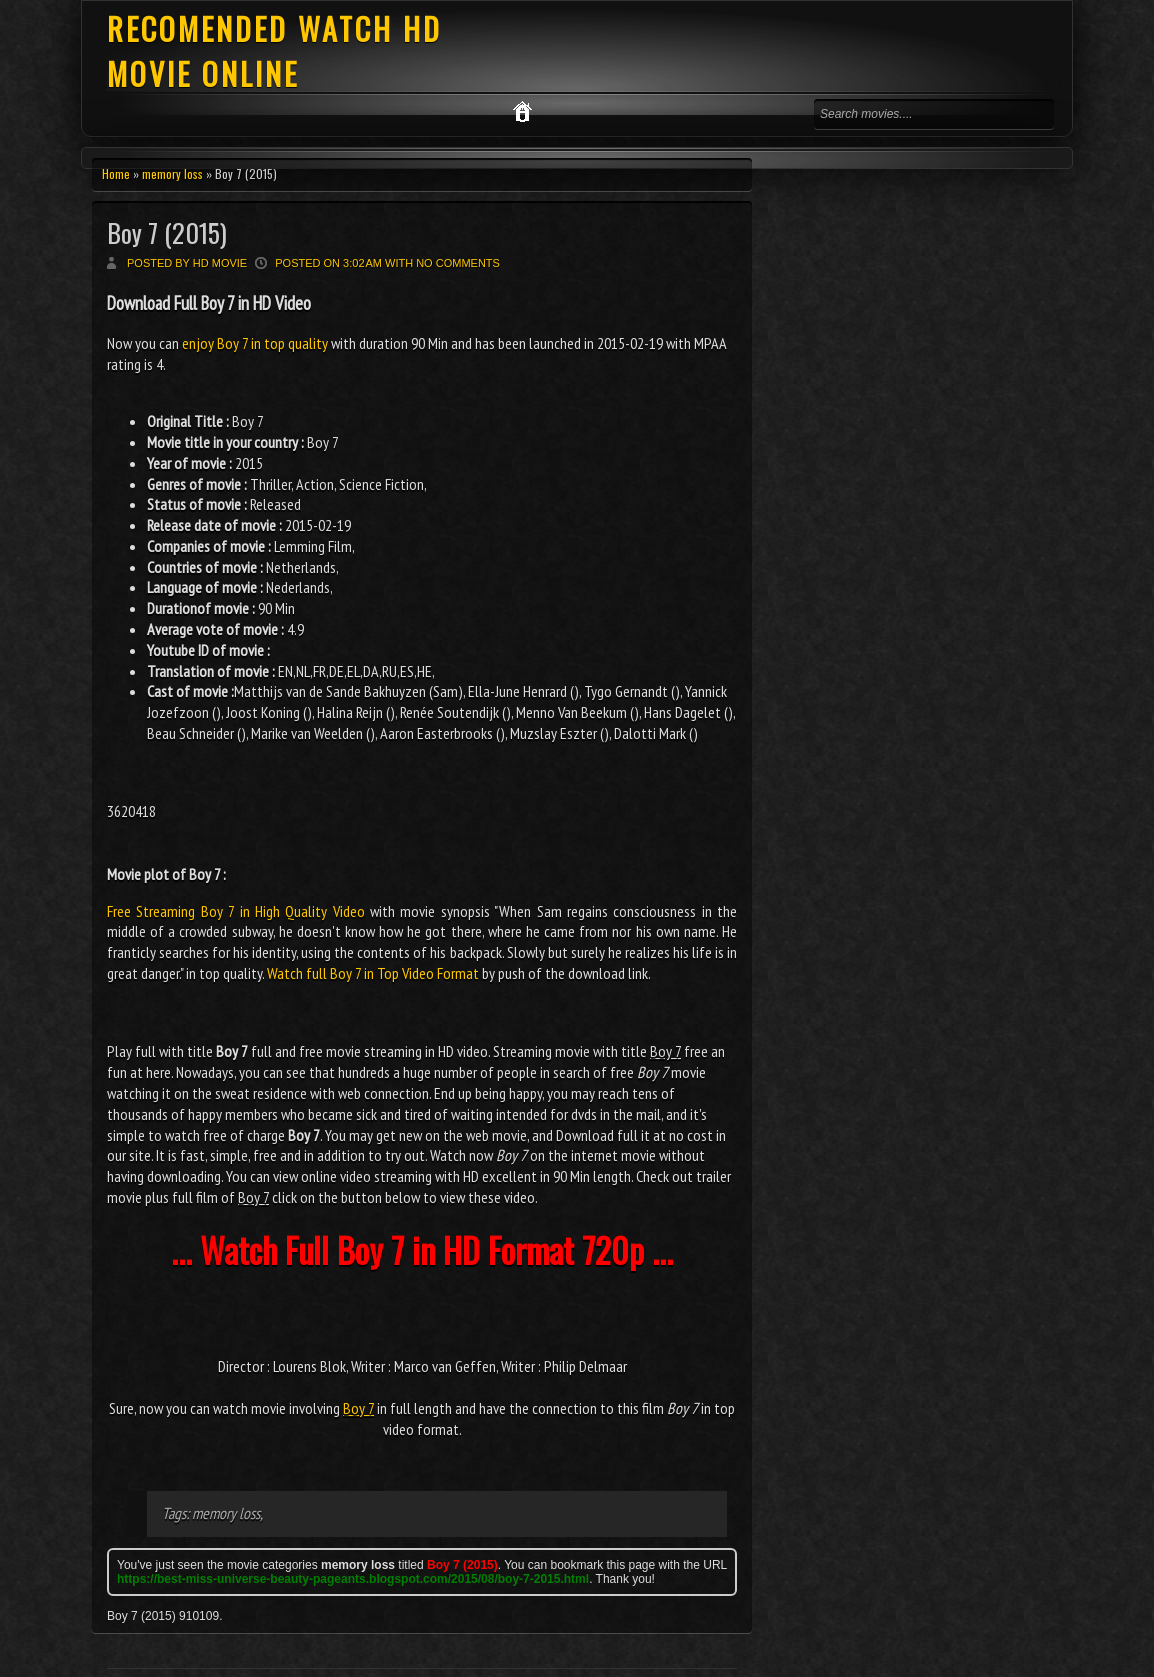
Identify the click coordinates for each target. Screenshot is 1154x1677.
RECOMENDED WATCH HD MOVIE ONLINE (274, 51)
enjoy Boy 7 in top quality (255, 343)
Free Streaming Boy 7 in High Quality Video (236, 911)
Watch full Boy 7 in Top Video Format (373, 973)
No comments (458, 263)
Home (116, 173)
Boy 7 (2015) (167, 232)
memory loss (172, 173)
